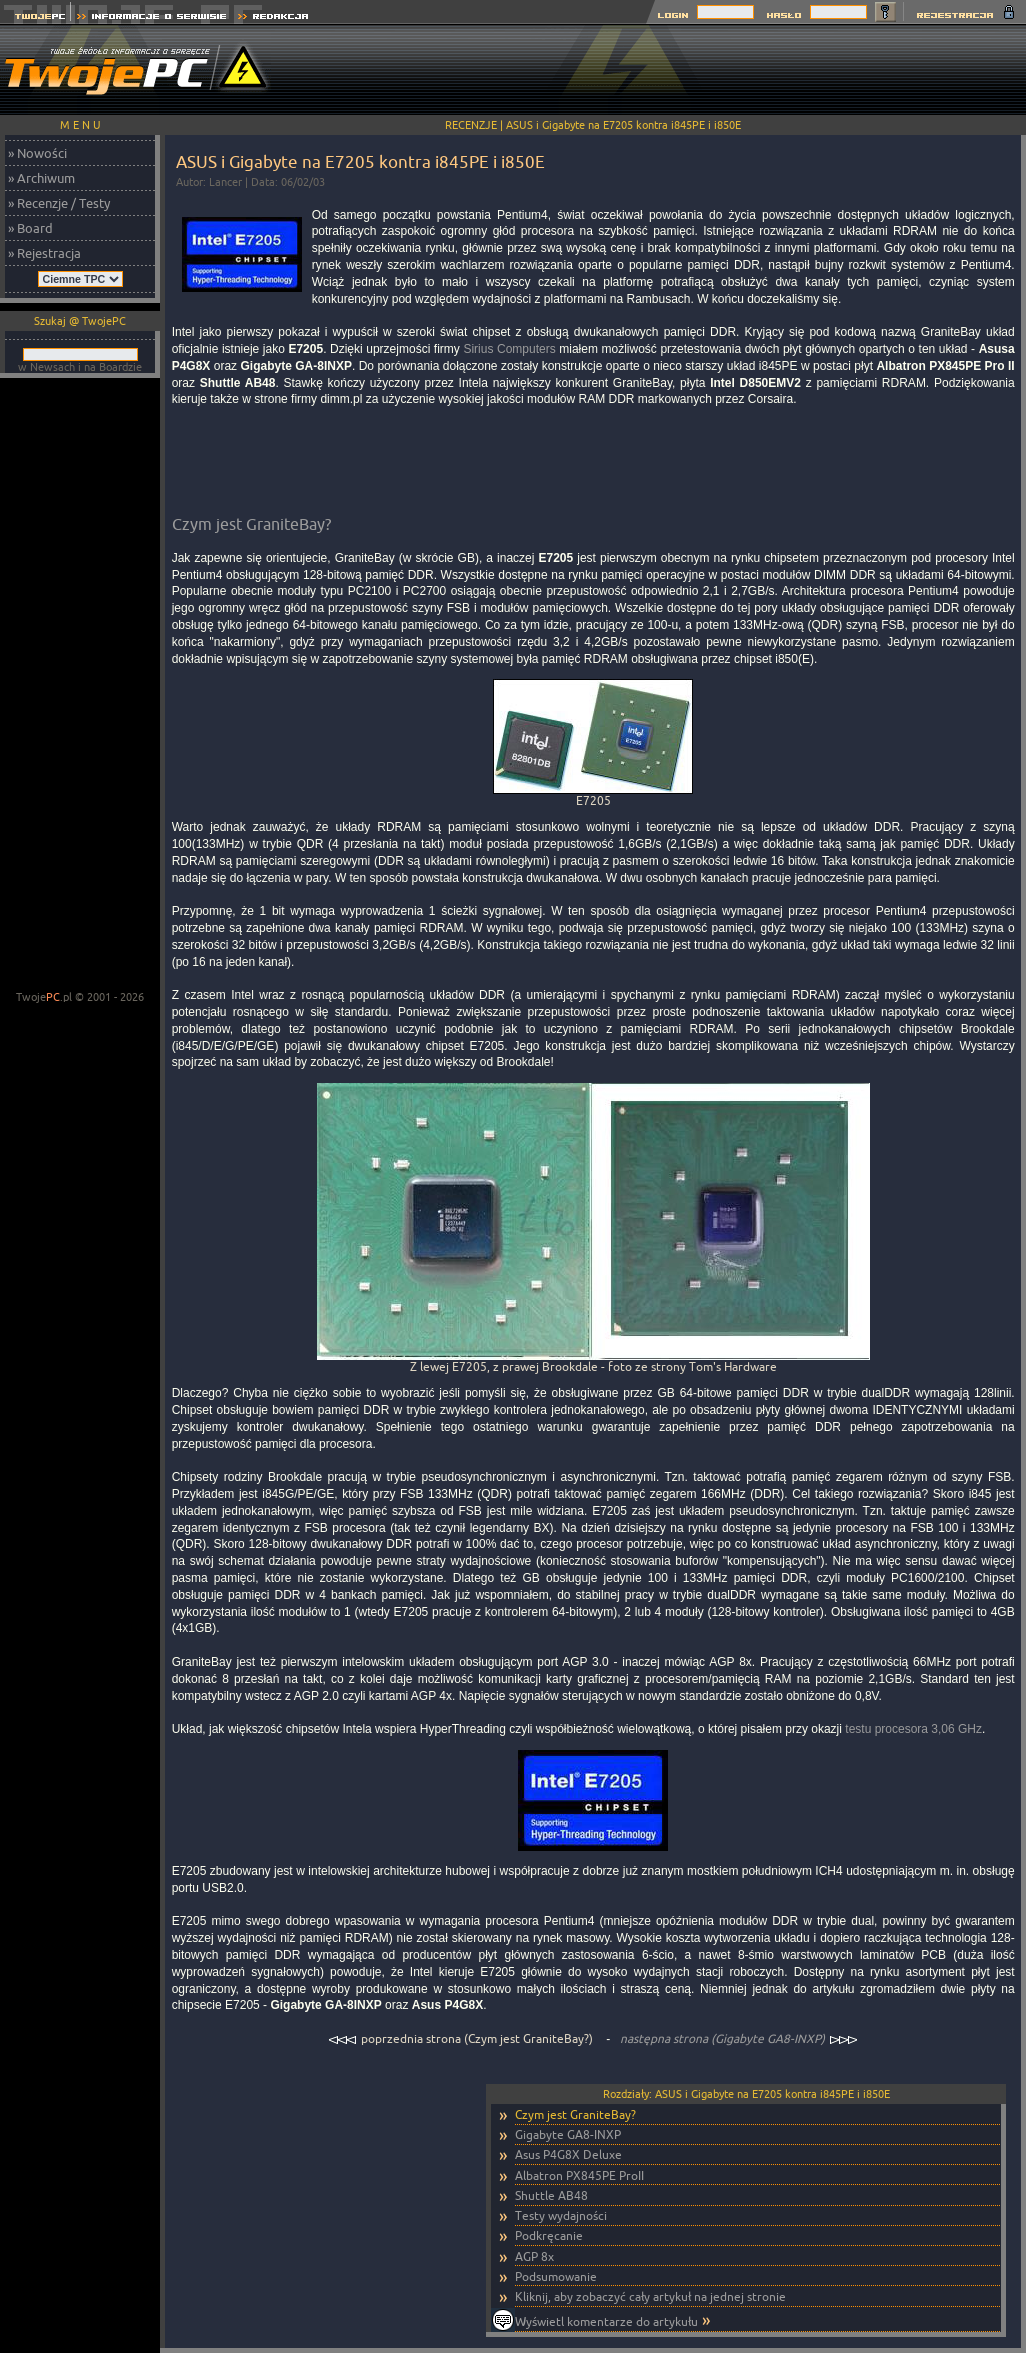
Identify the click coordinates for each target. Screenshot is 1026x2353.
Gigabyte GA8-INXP (568, 2134)
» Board (30, 228)
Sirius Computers (509, 349)
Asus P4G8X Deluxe (568, 2154)
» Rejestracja (44, 253)
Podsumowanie (556, 2276)
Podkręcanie (549, 2235)
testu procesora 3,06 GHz (913, 1729)
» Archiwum (41, 178)
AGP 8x (534, 2256)
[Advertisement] (80, 686)
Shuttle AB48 (551, 2195)
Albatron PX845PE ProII (579, 2175)
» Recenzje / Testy (59, 203)
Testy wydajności (561, 2215)
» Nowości (37, 153)
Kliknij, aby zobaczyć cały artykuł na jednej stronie (650, 2296)
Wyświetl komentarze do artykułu (606, 2321)
